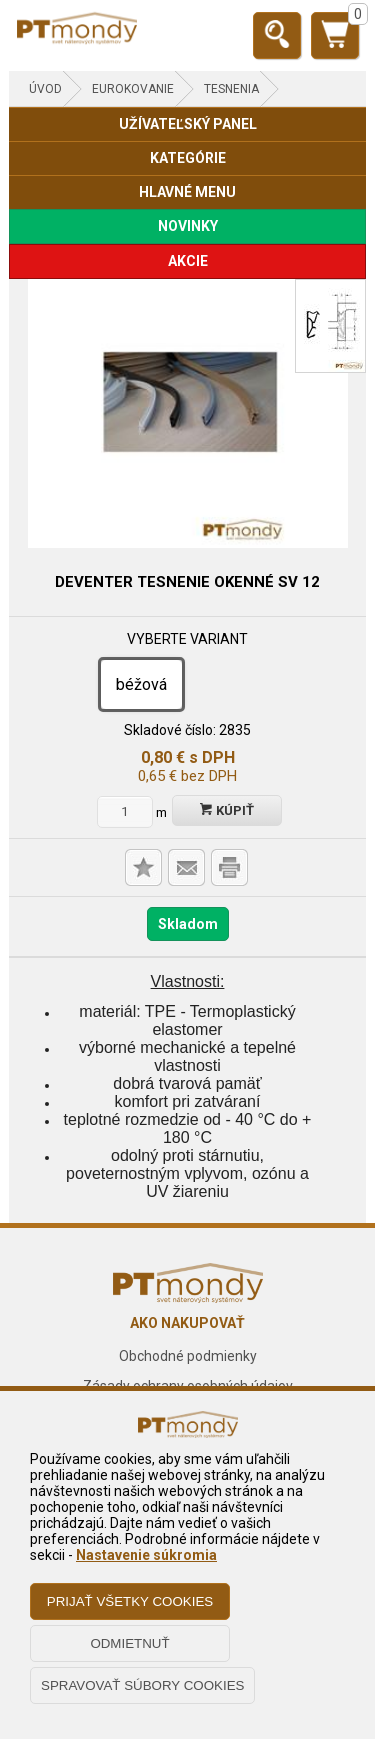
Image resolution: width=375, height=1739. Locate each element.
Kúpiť (227, 810)
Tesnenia (231, 89)
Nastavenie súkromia (146, 1555)
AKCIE (188, 261)
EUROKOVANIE (133, 89)
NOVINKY (188, 226)
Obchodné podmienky (188, 1356)
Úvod (45, 89)
